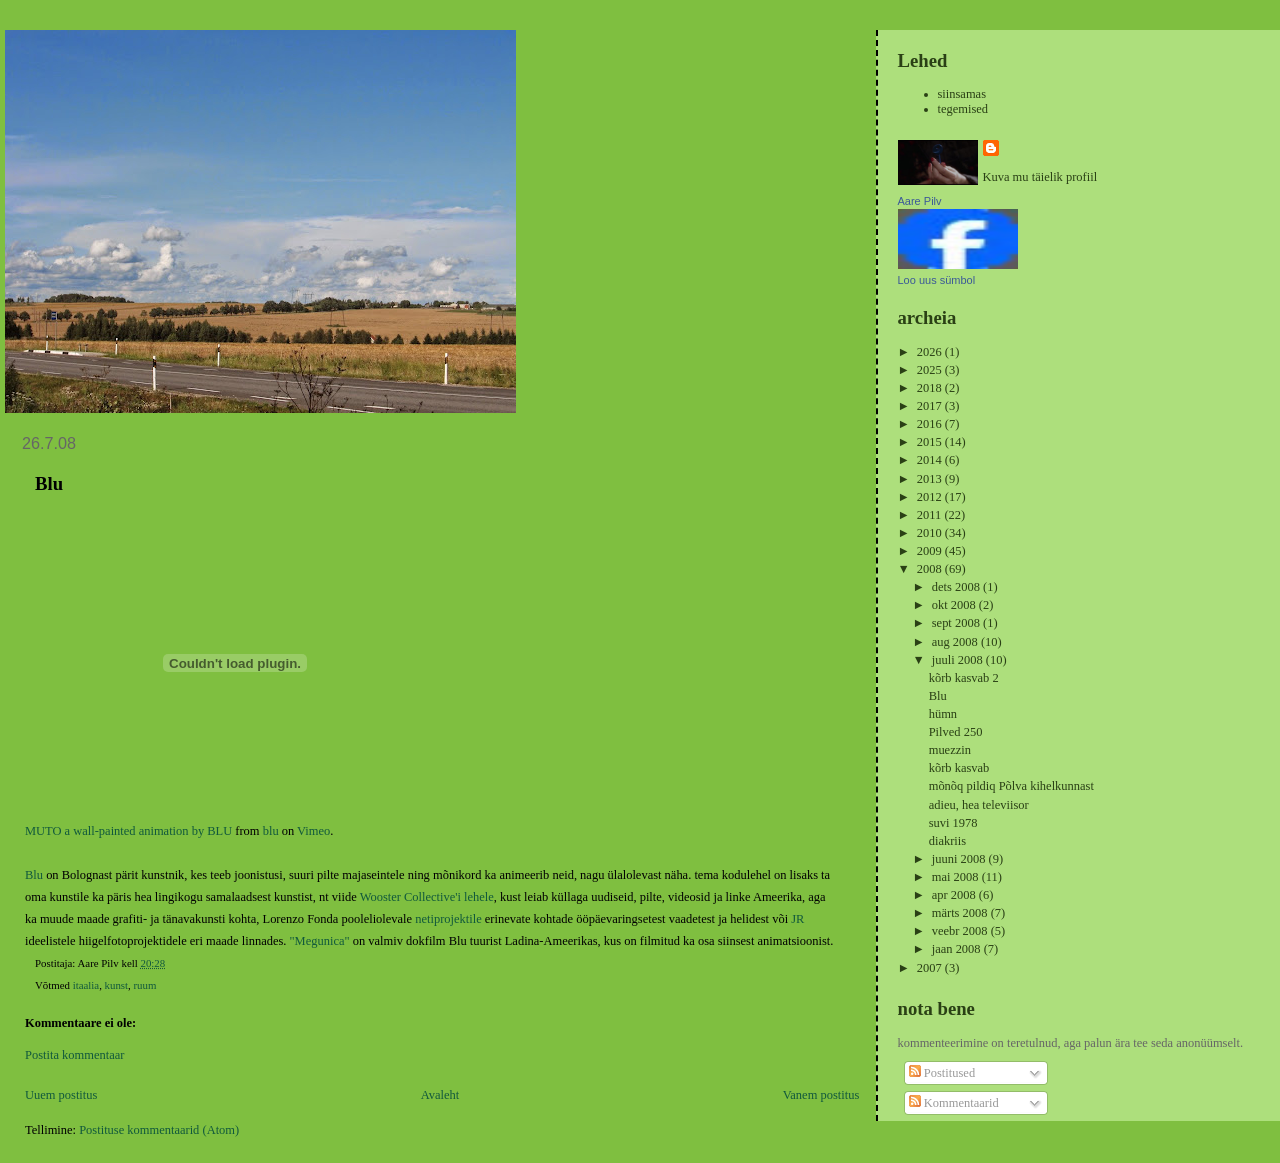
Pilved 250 (956, 732)
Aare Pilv (920, 201)
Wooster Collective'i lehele (427, 897)
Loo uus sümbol (937, 280)
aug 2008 (956, 642)
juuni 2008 (960, 859)
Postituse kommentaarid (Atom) (159, 1130)
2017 (931, 406)
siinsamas (962, 94)
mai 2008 (957, 877)
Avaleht (440, 1095)
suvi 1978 (953, 823)
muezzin (950, 750)
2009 (931, 551)
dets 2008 (957, 587)
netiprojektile (448, 919)
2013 (931, 479)
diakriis (947, 841)
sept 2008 (957, 623)
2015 (931, 442)
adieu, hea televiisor (979, 805)
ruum (145, 985)
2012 (931, 497)
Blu (34, 875)
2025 (931, 370)
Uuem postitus (61, 1095)
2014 (931, 460)
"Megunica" (320, 941)
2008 (931, 569)
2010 (931, 533)
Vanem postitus (821, 1095)
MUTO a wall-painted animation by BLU (128, 831)
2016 (931, 424)
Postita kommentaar (74, 1055)
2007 (931, 968)
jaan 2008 (958, 949)
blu (271, 831)
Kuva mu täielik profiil (1040, 177)
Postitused (942, 1073)
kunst (117, 985)
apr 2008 (955, 895)
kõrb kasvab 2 (964, 678)
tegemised (963, 109)
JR (797, 919)
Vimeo (313, 831)
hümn (943, 714)
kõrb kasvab (959, 768)
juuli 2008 (959, 660)
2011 (931, 515)
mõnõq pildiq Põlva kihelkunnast (1011, 786)
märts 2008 (961, 913)
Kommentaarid (954, 1103)
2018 (931, 388)
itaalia (86, 985)
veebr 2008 (961, 931)
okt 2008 (955, 605)
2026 (931, 352)
